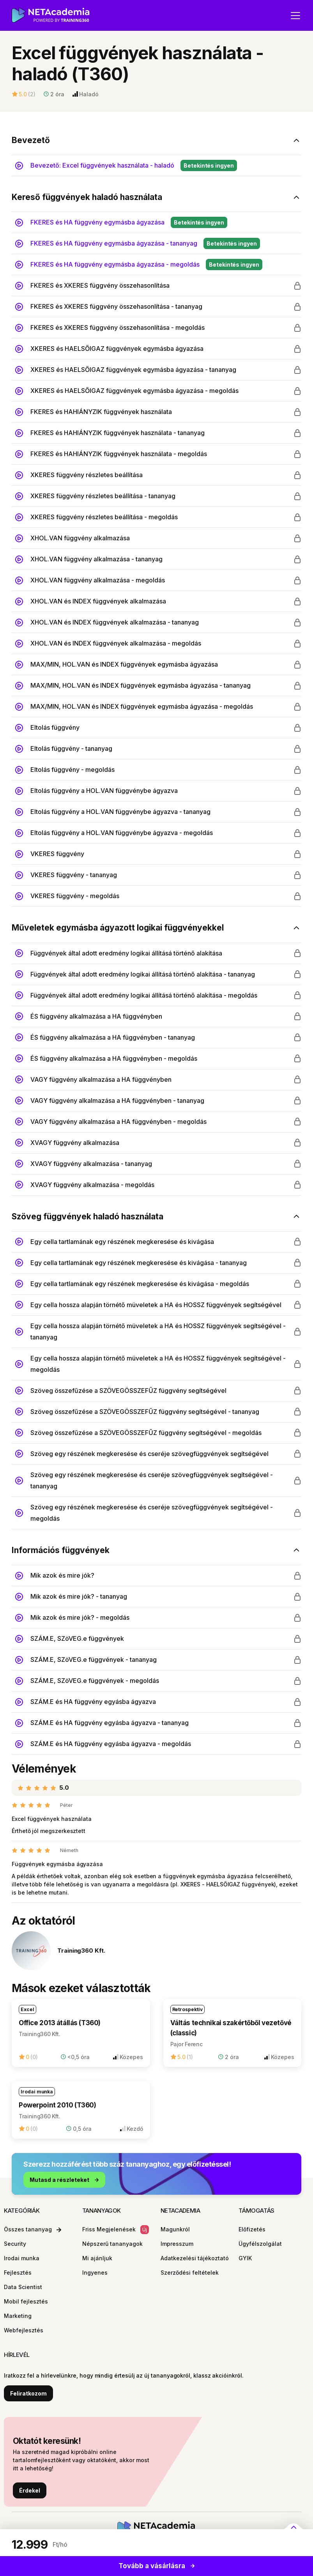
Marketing (18, 2315)
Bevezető (31, 140)
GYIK (245, 2258)
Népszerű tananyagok (112, 2243)
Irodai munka (21, 2258)
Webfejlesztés (23, 2330)
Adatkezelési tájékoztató (195, 2258)
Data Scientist (23, 2287)
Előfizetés (252, 2229)
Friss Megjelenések (115, 2229)
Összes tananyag (32, 2229)
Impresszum (177, 2243)
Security (15, 2243)
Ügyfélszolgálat (260, 2243)
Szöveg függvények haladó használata (87, 1216)
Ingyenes (95, 2272)
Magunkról (175, 2229)
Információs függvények (61, 1550)
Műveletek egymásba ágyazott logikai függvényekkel (118, 927)
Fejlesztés (18, 2272)
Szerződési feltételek (190, 2272)
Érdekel (29, 2490)
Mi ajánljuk (97, 2258)
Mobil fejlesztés (26, 2301)
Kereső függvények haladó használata (87, 197)
